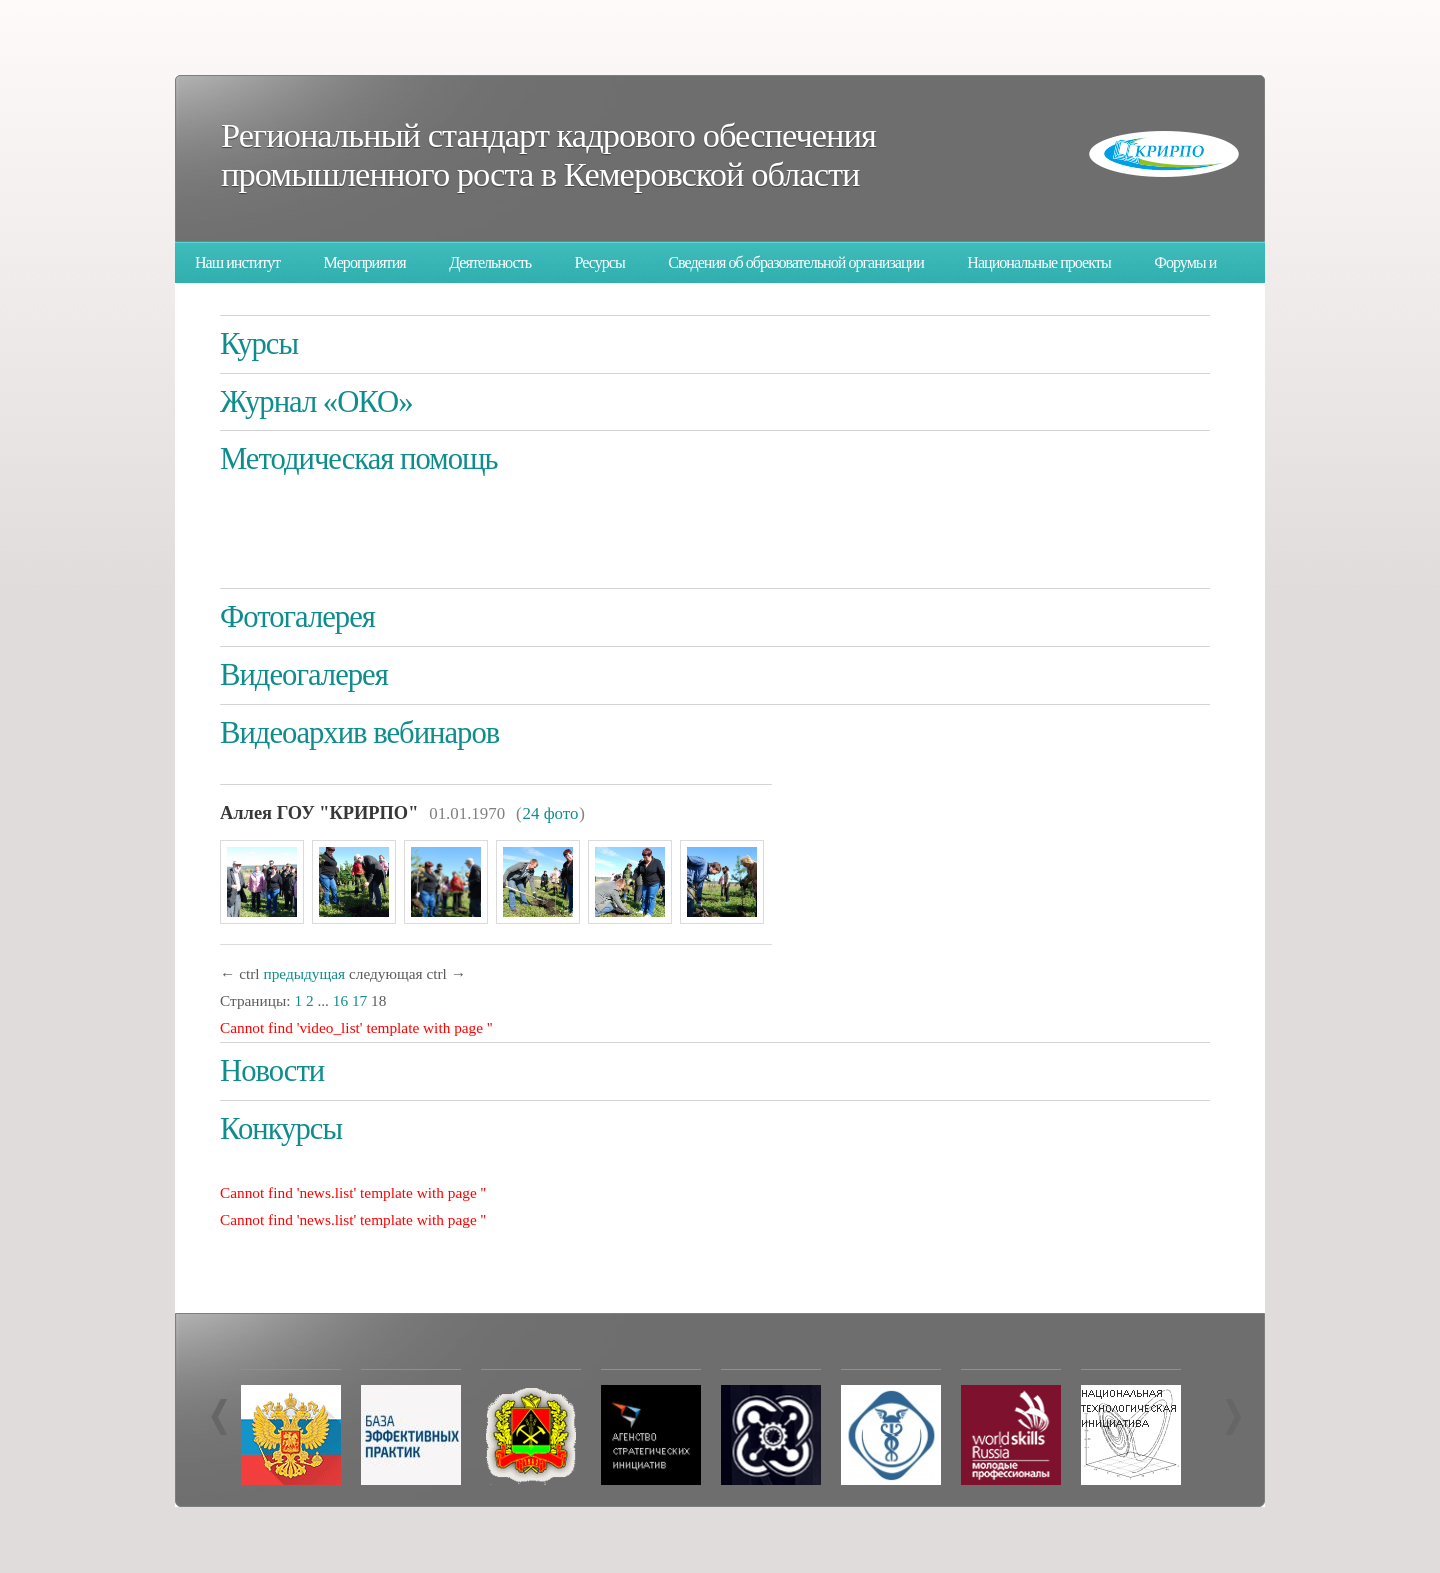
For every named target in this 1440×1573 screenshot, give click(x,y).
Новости (272, 1071)
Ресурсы (600, 262)
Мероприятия (365, 262)
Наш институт (237, 262)
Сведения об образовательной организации (796, 262)
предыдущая (304, 973)
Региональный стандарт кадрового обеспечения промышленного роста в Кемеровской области (548, 154)
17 (359, 1000)
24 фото (551, 813)
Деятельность (490, 262)
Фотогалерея (297, 617)
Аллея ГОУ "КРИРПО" (319, 813)
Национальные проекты (1038, 262)
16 (340, 1000)
